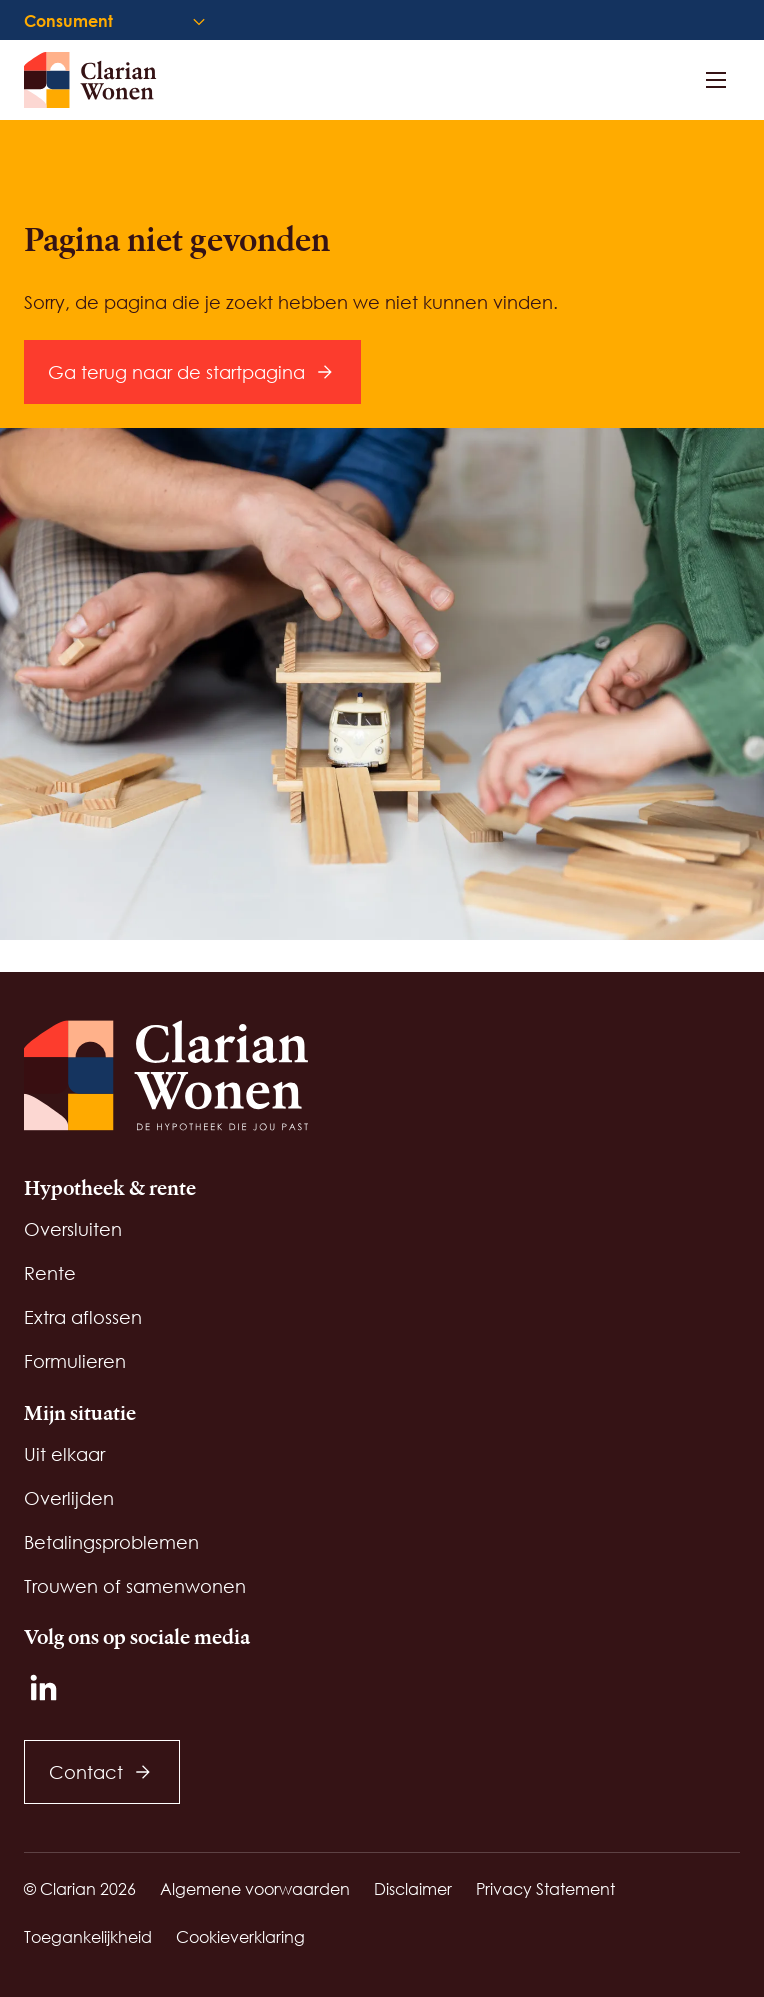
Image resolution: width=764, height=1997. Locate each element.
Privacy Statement (545, 1888)
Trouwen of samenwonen (135, 1586)
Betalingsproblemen (111, 1542)
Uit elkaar (64, 1454)
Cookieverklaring (240, 1936)
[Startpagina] (100, 80)
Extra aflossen (83, 1317)
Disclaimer (413, 1888)
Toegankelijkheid (88, 1936)
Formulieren (75, 1361)
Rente (50, 1273)
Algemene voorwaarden (255, 1888)
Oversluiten (73, 1229)
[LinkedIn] (44, 1688)
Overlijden (69, 1498)
